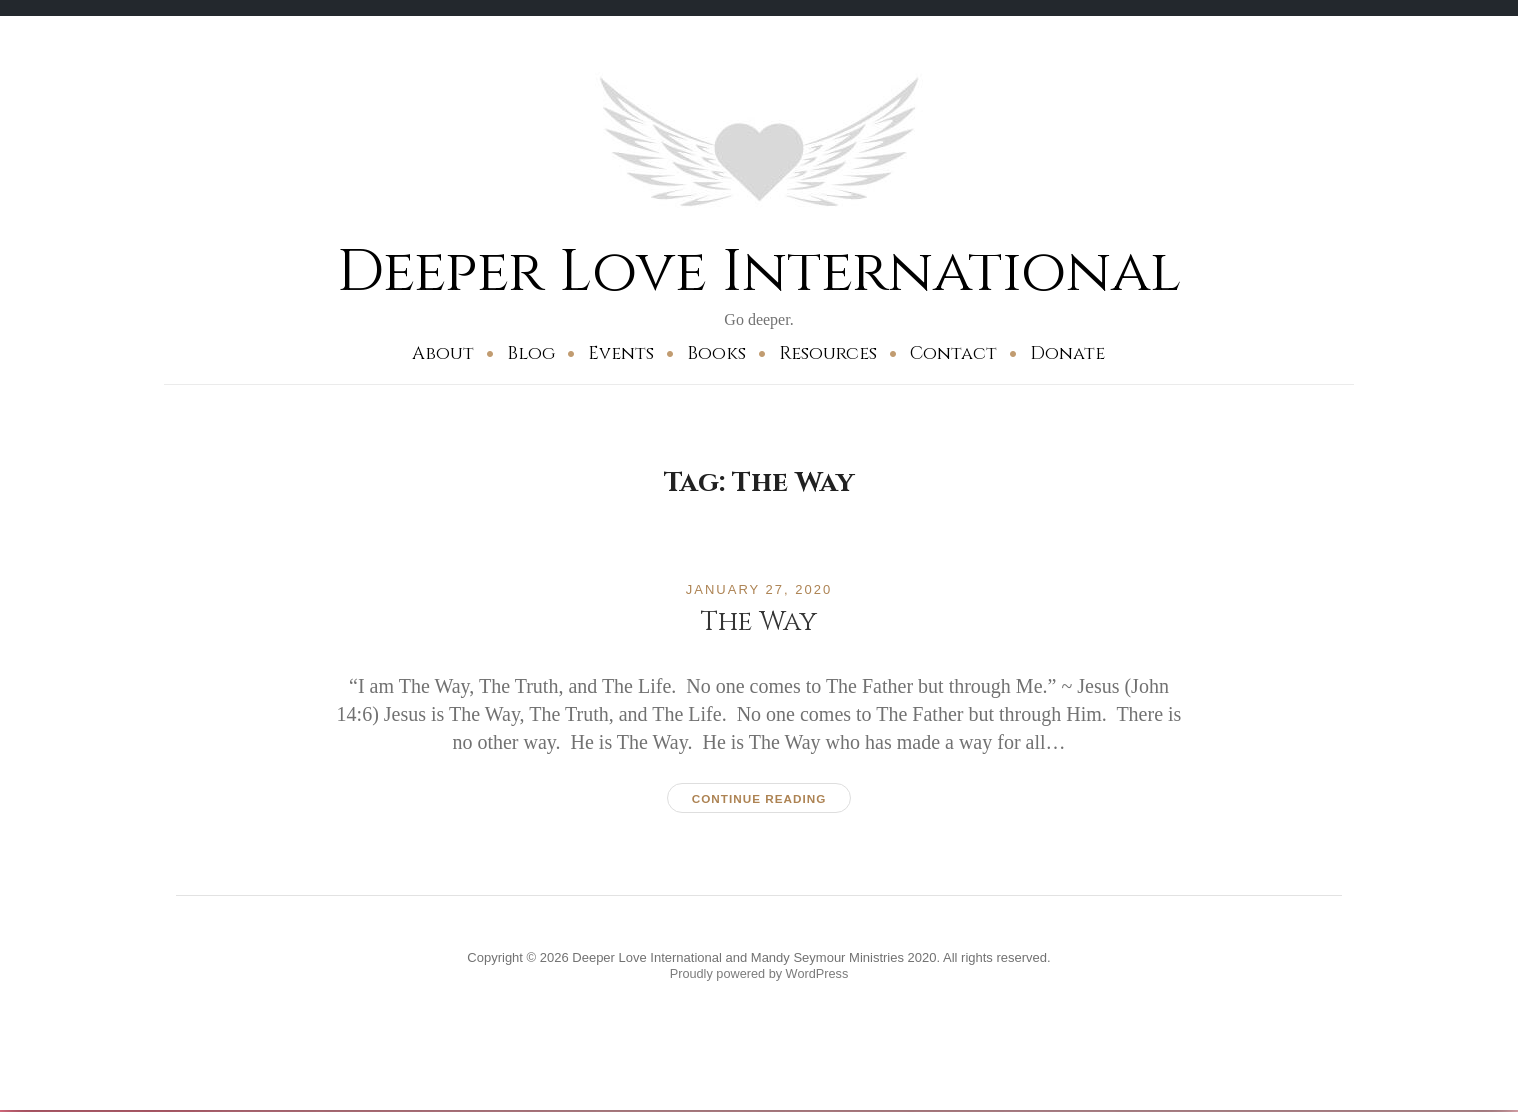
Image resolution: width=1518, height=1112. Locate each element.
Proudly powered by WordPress (759, 974)
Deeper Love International (759, 271)
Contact (953, 353)
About (443, 353)
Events (621, 353)
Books (716, 353)
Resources (828, 353)
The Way (759, 620)
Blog (531, 353)
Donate (1067, 353)
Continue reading (758, 798)
